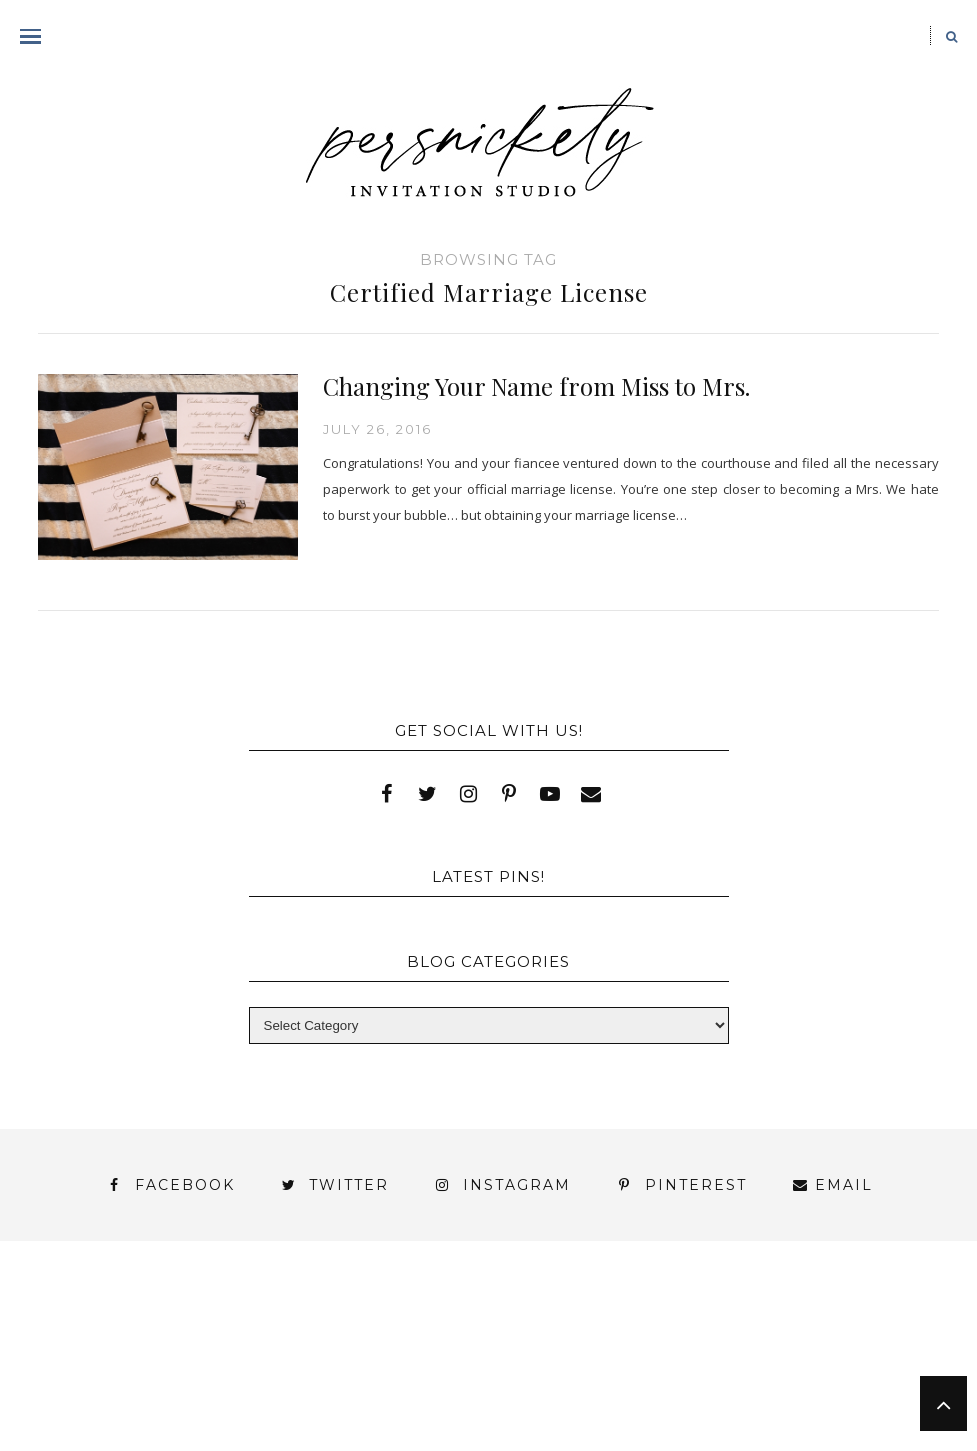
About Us (115, 1316)
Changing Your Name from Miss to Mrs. (536, 386)
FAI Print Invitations (493, 1334)
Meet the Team (281, 1388)
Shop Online (859, 1388)
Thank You (724, 1352)
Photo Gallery (116, 1352)
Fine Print (673, 1334)
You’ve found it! (101, 1388)
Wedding (851, 1352)
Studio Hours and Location (489, 1404)
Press (248, 1352)
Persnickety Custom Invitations (531, 1388)
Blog (114, 1334)
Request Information (488, 1422)
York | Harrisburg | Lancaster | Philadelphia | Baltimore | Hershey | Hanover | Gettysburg (470, 1370)
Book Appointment (277, 1334)
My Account (811, 1334)
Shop (333, 1352)
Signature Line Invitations (515, 1352)
